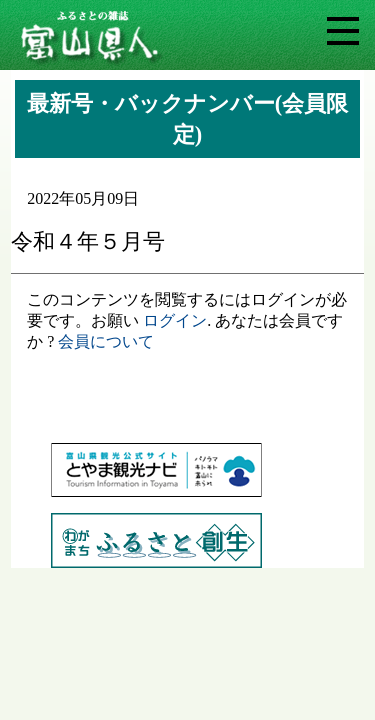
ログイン (175, 320)
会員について (106, 341)
